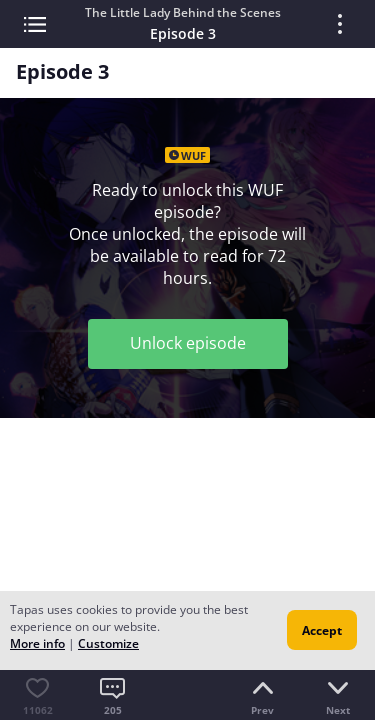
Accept (322, 630)
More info (37, 643)
